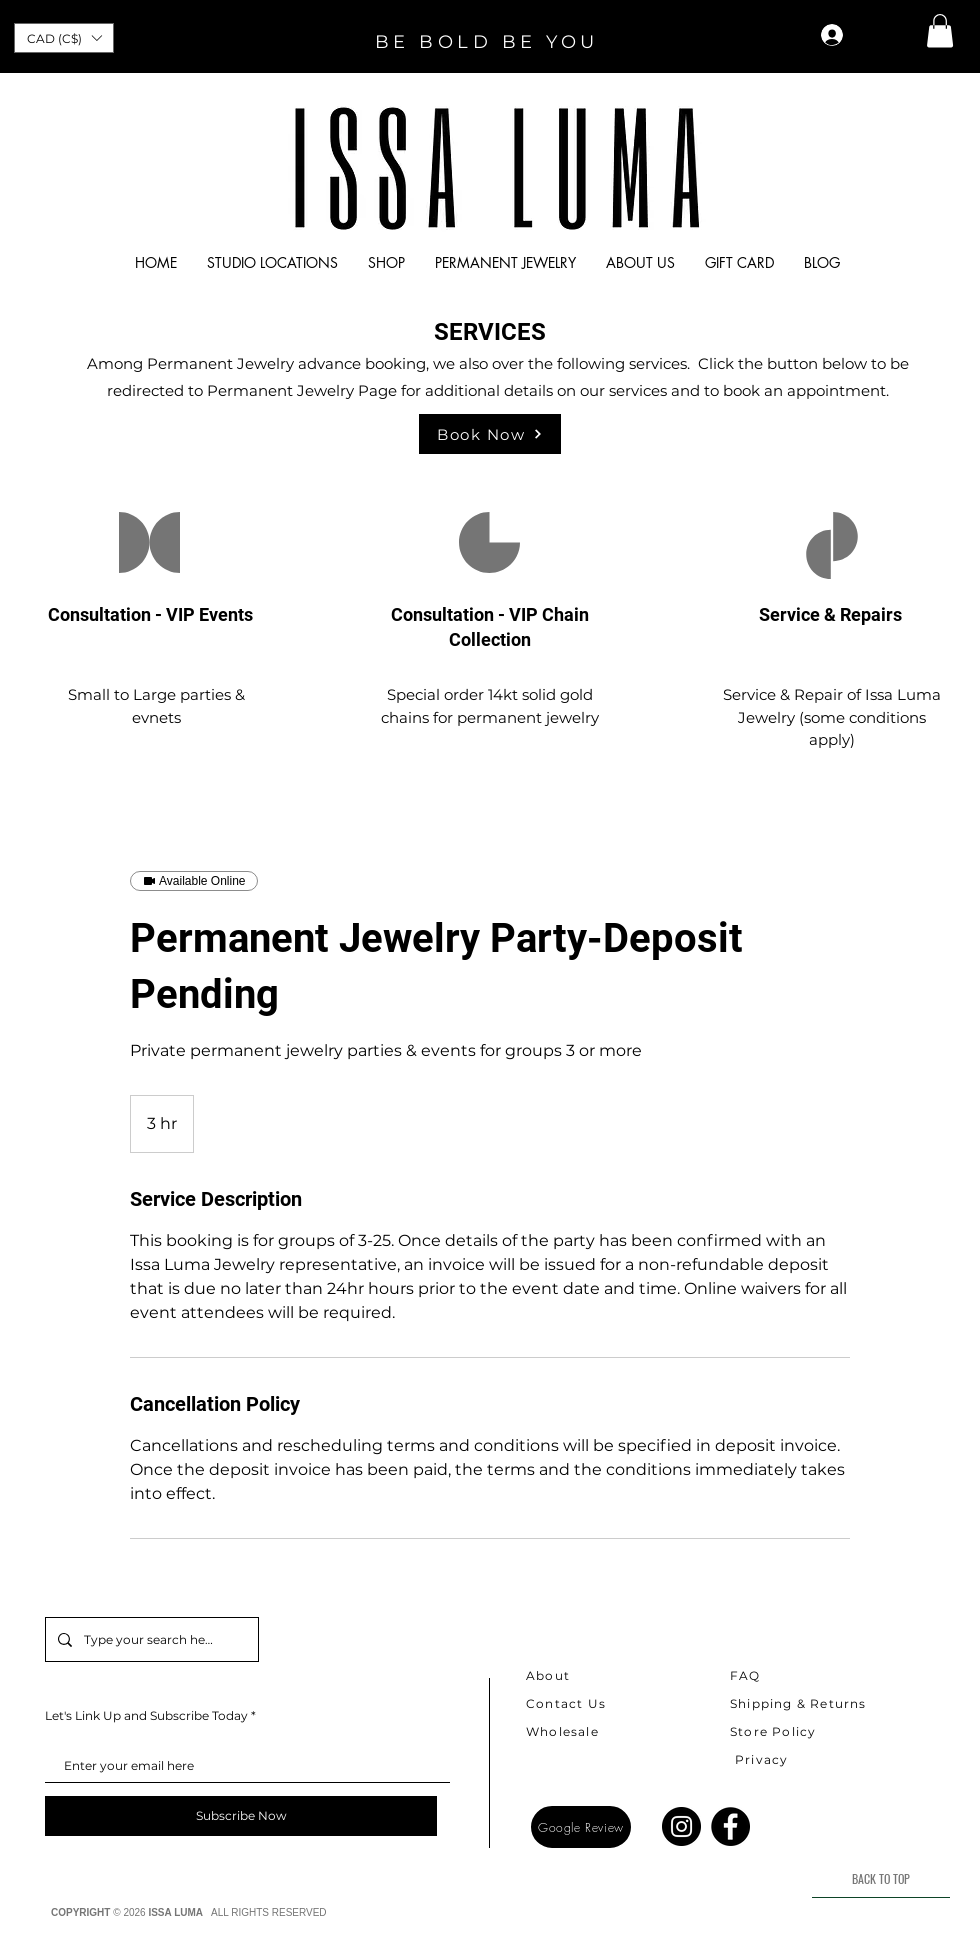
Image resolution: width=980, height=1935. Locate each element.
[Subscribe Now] (241, 1816)
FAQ (745, 1675)
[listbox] (64, 38)
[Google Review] (581, 1827)
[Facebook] (730, 1826)
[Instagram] (681, 1826)
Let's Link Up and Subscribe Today (146, 1716)
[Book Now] (490, 434)
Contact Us (566, 1703)
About (548, 1675)
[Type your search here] (150, 1639)
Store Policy (773, 1731)
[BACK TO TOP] (881, 1878)
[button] (64, 38)
